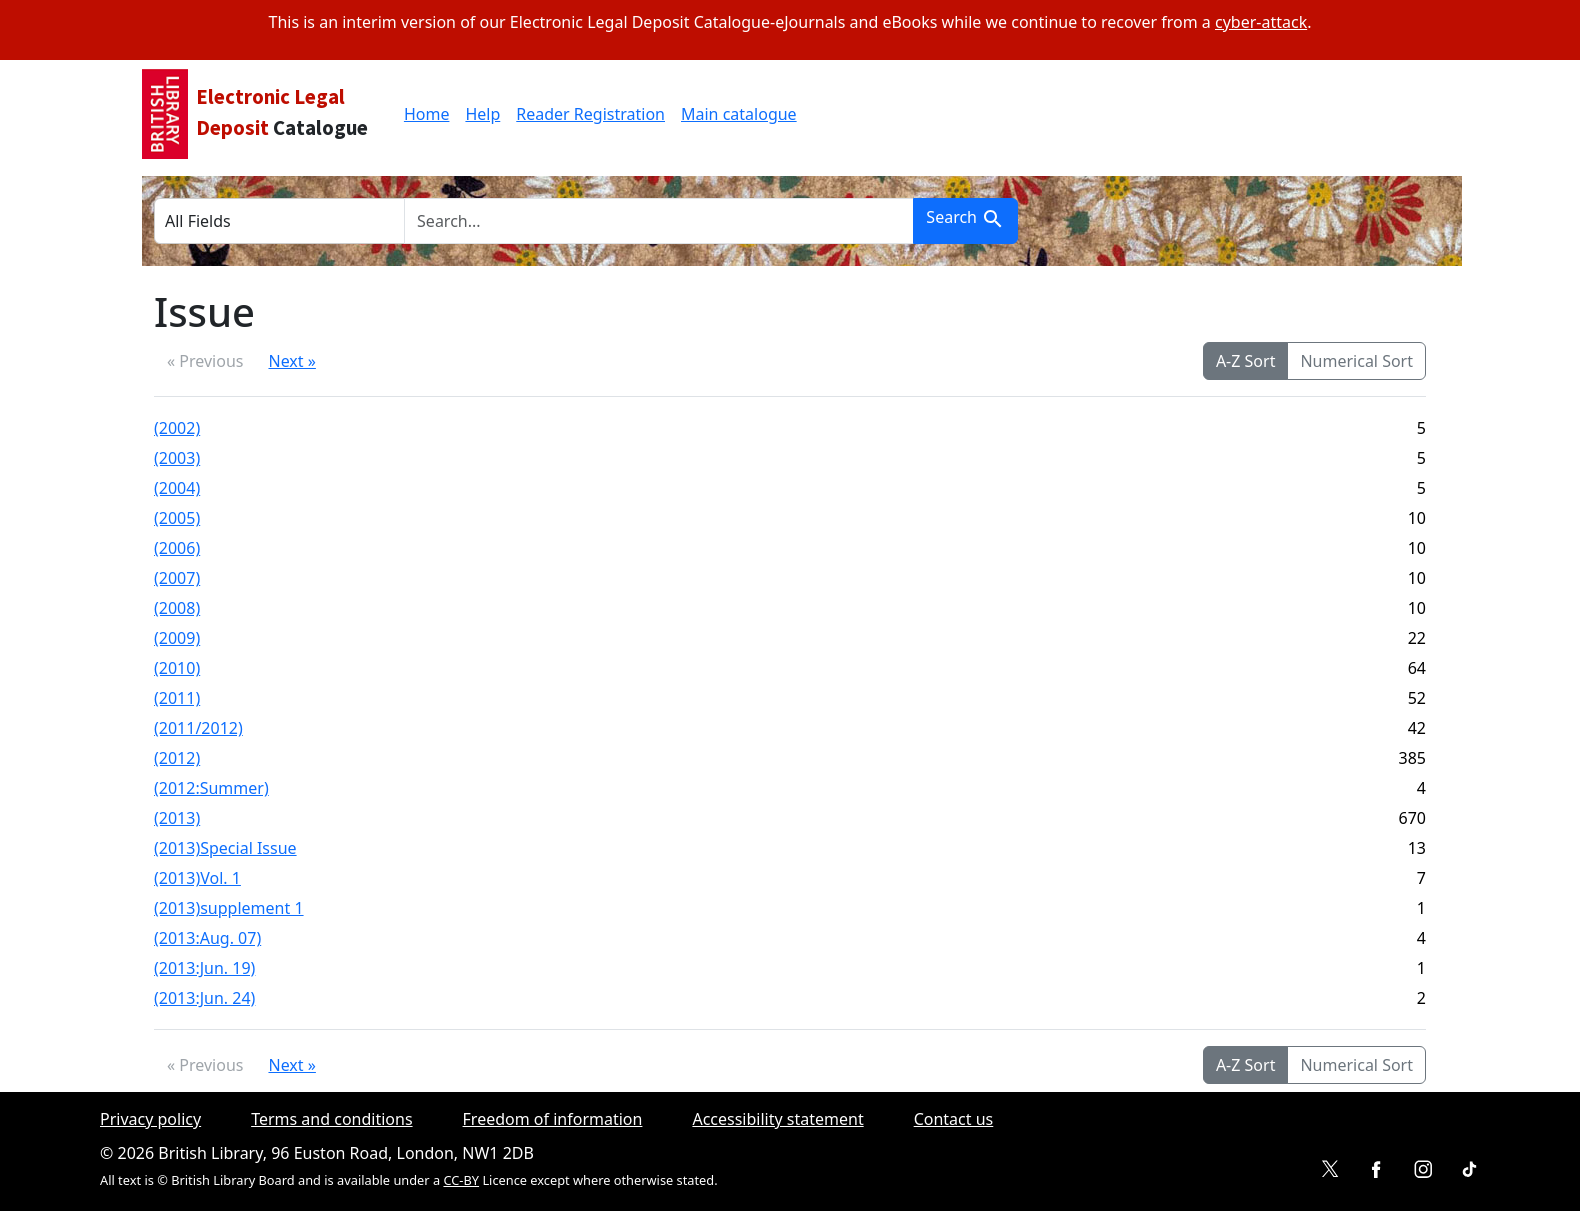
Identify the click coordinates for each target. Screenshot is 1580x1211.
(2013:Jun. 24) (204, 998)
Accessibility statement (777, 1119)
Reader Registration (590, 114)
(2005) (177, 518)
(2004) (177, 488)
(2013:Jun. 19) (204, 968)
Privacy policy (150, 1119)
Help (482, 114)
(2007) (177, 578)
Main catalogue (739, 114)
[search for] (659, 221)
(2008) (177, 608)
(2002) (177, 428)
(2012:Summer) (211, 788)
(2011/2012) (198, 728)
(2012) (177, 758)
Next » (291, 361)
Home (427, 114)
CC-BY (461, 1180)
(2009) (177, 638)
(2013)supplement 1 (229, 908)
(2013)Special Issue (225, 848)
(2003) (177, 458)
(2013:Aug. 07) (207, 938)
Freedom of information (553, 1119)
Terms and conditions (331, 1119)
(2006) (177, 548)
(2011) (177, 698)
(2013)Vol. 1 (197, 878)
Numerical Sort (1356, 361)
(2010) (177, 668)
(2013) (177, 818)
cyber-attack (1261, 22)
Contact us (954, 1119)
